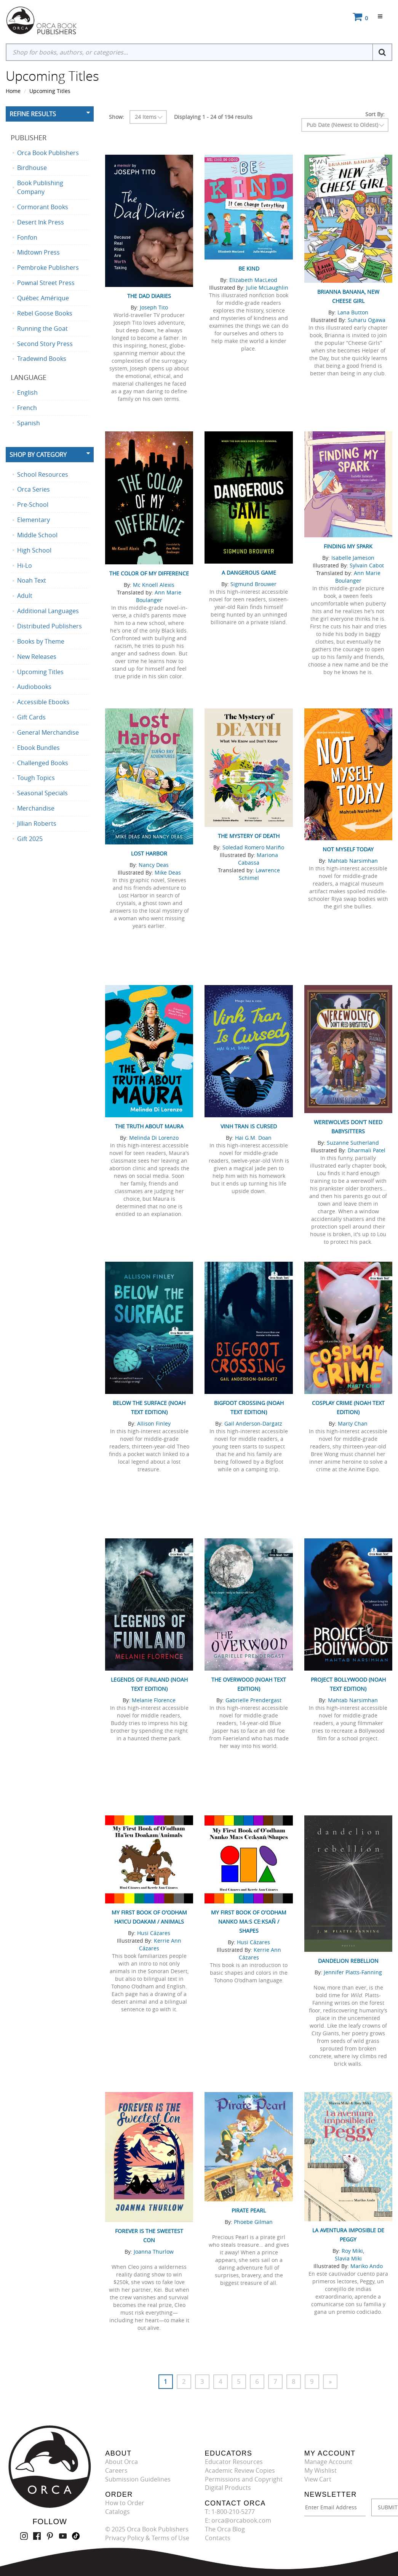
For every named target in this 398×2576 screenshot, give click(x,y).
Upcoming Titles (49, 91)
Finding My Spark (348, 546)
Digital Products (228, 2487)
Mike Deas (168, 872)
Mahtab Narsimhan (353, 860)
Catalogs (117, 2511)
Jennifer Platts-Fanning (353, 1972)
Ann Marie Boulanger (158, 596)
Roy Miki (352, 2250)
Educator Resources (234, 2461)
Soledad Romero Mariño (253, 847)
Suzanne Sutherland (353, 1142)
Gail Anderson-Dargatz (253, 1423)
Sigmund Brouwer (253, 584)
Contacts (217, 2538)
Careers (116, 2470)
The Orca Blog (225, 2529)
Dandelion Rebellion (348, 1960)
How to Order (124, 2503)
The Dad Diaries (149, 296)
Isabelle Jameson (352, 557)
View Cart (317, 2479)
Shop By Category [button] (38, 454)
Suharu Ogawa (366, 320)
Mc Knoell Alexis (153, 584)
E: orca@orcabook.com (238, 2520)
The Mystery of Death (249, 835)
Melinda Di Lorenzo (154, 1137)
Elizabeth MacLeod (253, 280)
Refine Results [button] (33, 114)
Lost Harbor (149, 853)
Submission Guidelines (138, 2479)
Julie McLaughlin (267, 287)
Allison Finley (154, 1423)
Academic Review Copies (240, 2470)
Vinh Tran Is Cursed (249, 1126)
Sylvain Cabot (367, 565)
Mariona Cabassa (258, 858)
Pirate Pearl (249, 2210)
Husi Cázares (153, 1933)
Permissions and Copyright (244, 2479)
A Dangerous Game (249, 572)
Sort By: (375, 114)
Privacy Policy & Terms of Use (147, 2538)
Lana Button (352, 312)
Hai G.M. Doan (253, 1137)
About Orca (121, 2461)
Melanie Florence (154, 1700)
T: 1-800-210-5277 (230, 2511)
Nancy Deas (154, 864)
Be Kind (248, 268)
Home (13, 91)
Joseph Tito (154, 307)
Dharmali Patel (366, 1150)
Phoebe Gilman (253, 2221)
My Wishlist (320, 2470)
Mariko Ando (366, 2266)
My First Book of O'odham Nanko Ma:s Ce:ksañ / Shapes (248, 1921)
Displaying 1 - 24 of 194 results (213, 116)
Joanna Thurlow (154, 2251)
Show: (116, 116)
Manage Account (328, 2461)
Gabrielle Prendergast (253, 1700)
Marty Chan (353, 1423)
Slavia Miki (348, 2258)
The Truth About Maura (149, 1126)
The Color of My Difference (149, 573)
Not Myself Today (348, 849)
